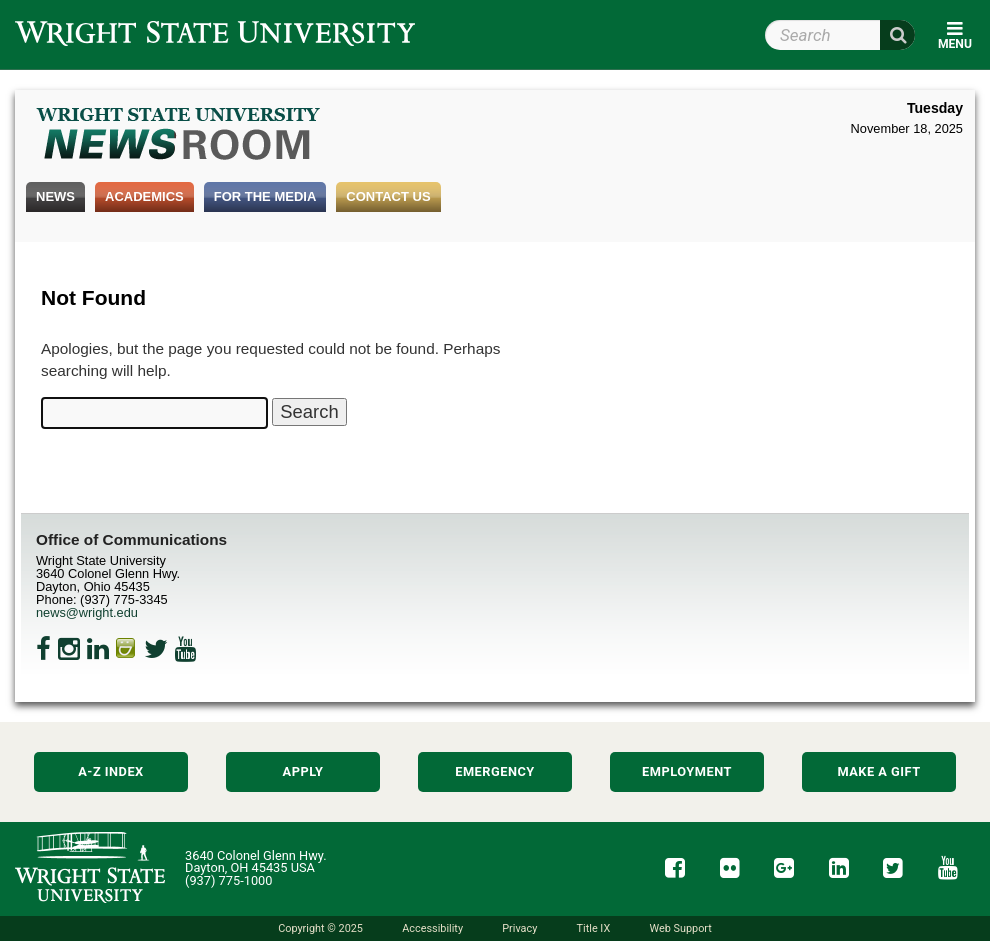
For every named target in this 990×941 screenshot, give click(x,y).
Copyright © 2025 (320, 928)
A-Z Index (111, 771)
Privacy (519, 928)
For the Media (265, 196)
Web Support (680, 928)
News (55, 196)
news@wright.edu (87, 612)
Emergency (495, 771)
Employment (687, 771)
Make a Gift (878, 771)
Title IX (594, 928)
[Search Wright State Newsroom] (309, 412)
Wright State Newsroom (179, 136)
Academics (144, 196)
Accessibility (432, 928)
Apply (303, 771)
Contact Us (388, 196)
